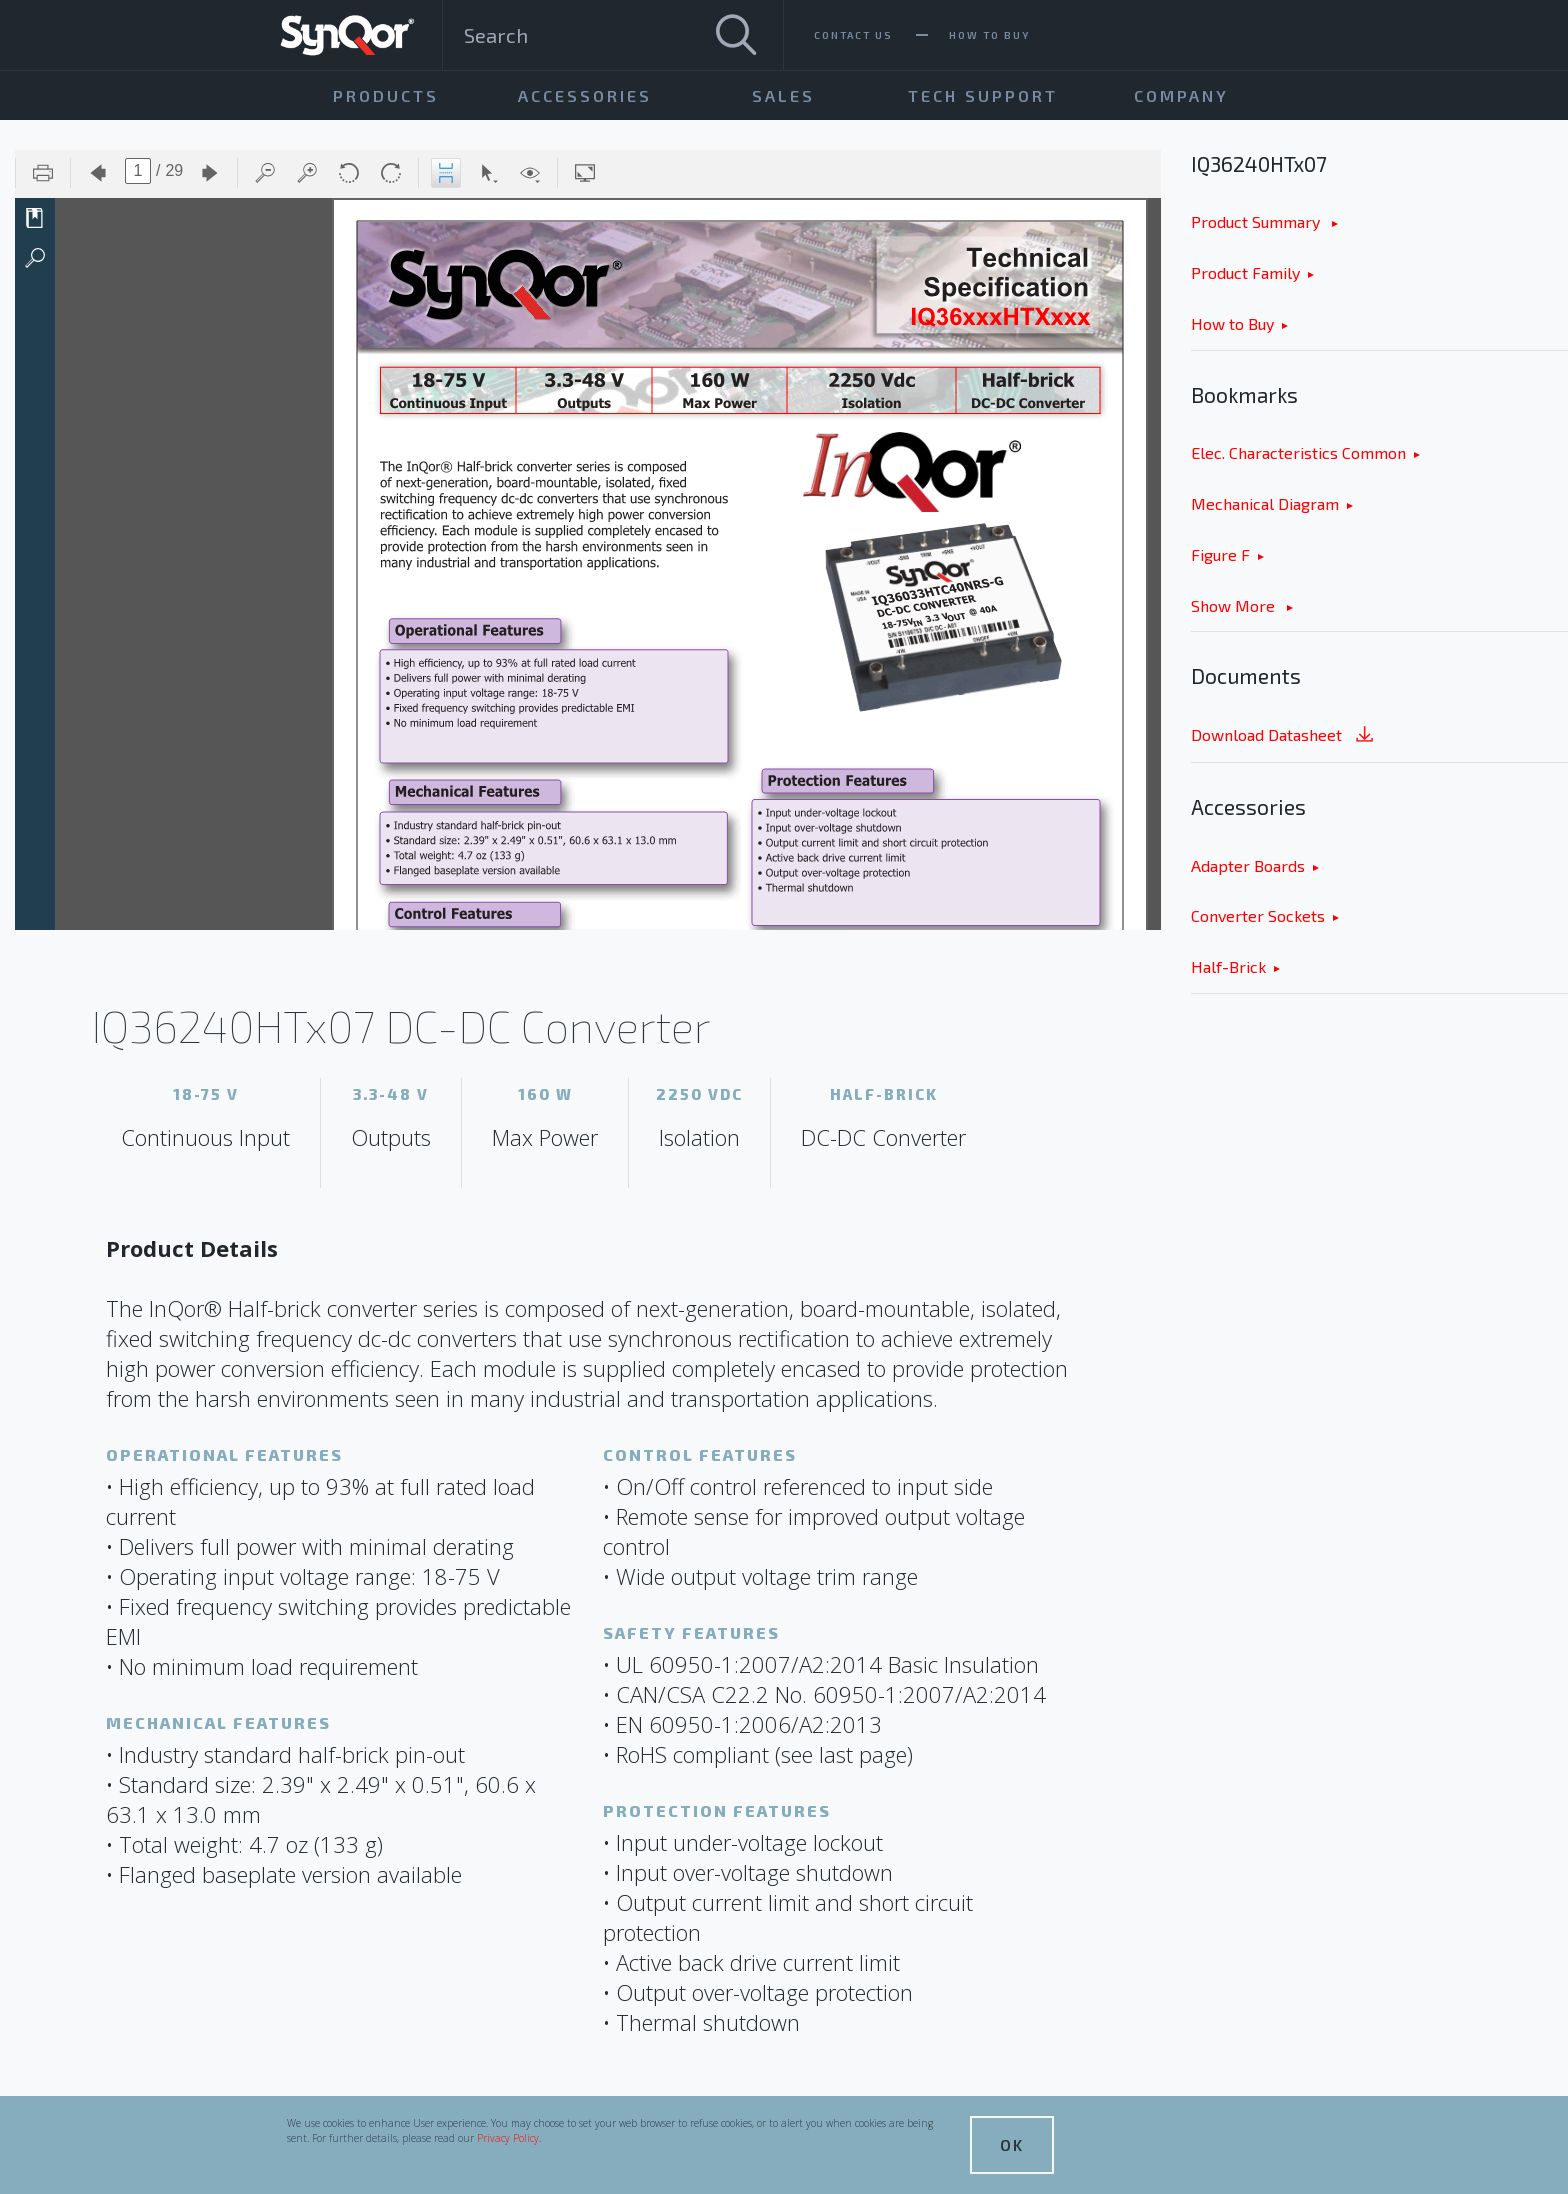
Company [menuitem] (1181, 95)
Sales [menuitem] (783, 95)
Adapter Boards (1248, 865)
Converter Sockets (1258, 915)
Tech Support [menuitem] (983, 95)
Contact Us (853, 35)
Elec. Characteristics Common (1298, 452)
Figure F (1220, 554)
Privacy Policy (508, 2138)
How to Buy (1232, 323)
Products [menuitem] (386, 95)
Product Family (1245, 272)
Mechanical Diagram (1265, 503)
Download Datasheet (1284, 736)
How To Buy (989, 35)
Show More (1235, 605)
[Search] (736, 35)
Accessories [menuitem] (585, 95)
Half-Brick (1228, 966)
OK (1012, 2144)
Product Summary (1257, 221)
